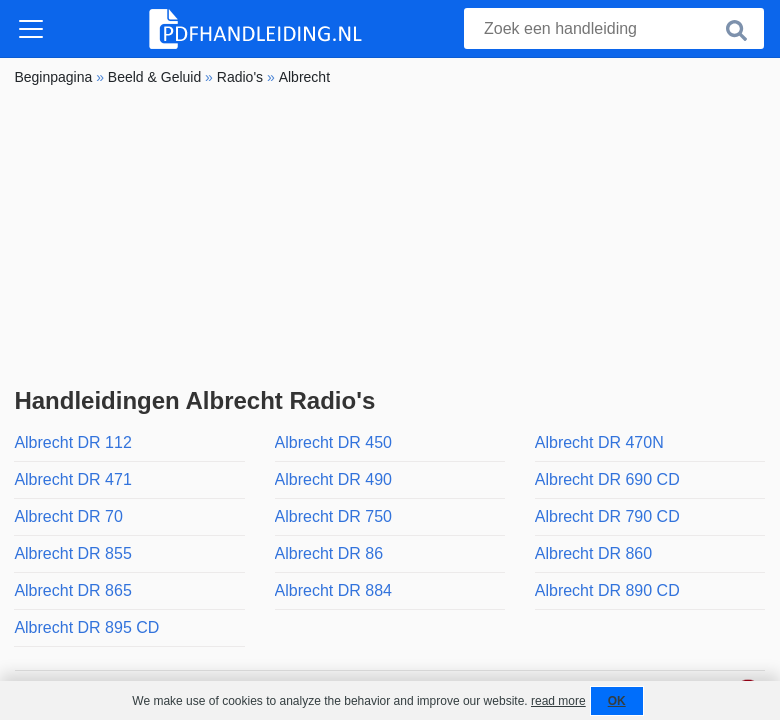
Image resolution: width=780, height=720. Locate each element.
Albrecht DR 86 (329, 553)
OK (617, 701)
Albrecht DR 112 (72, 442)
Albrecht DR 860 (593, 553)
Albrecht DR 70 (68, 516)
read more (558, 701)
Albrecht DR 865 (72, 590)
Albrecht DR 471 (72, 479)
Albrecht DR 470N (599, 442)
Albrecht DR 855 (72, 553)
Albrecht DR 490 (333, 479)
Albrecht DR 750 (333, 516)
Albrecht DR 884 (333, 590)
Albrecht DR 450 (333, 442)
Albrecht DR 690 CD (607, 479)
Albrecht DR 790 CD (607, 516)
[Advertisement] (389, 237)
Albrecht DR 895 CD (86, 627)
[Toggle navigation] (31, 29)
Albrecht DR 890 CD (607, 590)
